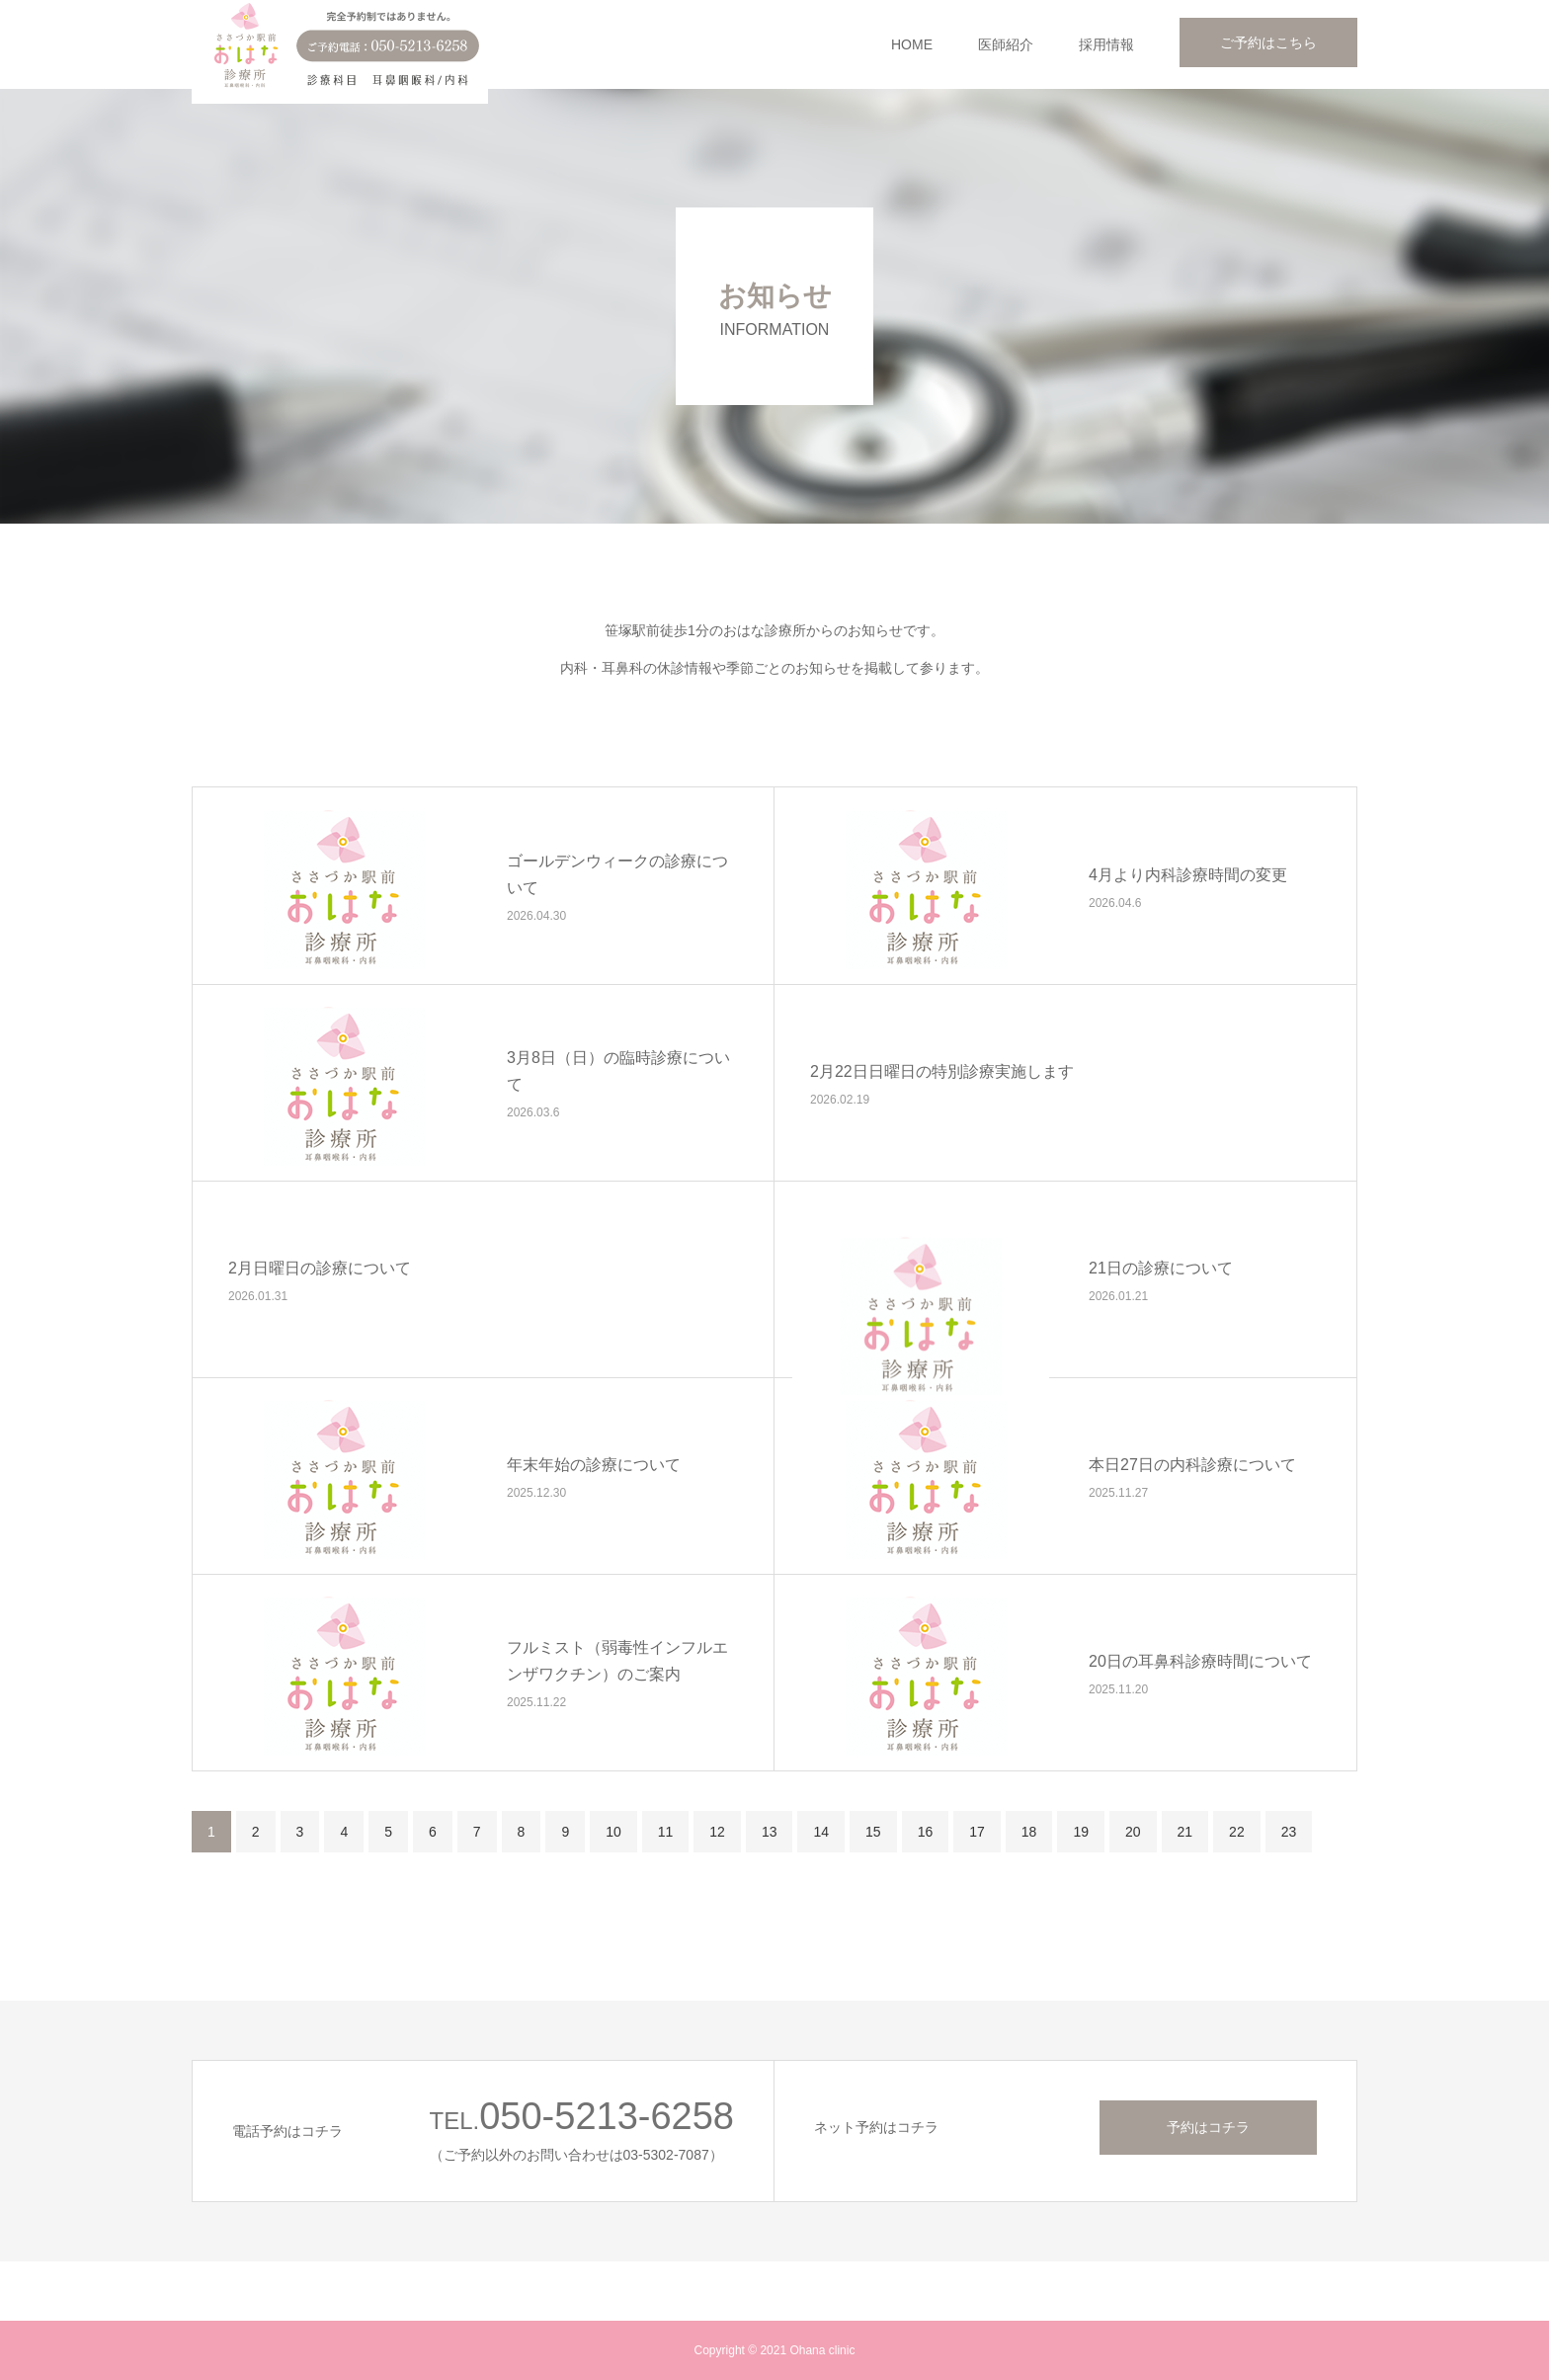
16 (926, 1832)
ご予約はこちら (1268, 42)
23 (1289, 1832)
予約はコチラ (1208, 2127)
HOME (912, 44)
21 (1185, 1832)
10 (613, 1832)
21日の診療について (1161, 1268)
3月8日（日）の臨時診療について (618, 1071)
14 (821, 1832)
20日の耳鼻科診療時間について (1200, 1661)
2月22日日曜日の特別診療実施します (942, 1071)
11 (666, 1832)
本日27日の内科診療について (1192, 1464)
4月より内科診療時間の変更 (1188, 874)
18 (1029, 1832)
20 (1133, 1832)
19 (1081, 1832)
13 (769, 1832)
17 (977, 1832)
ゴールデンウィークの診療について (617, 874)
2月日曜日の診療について (319, 1268)
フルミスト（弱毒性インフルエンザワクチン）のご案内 (617, 1660)
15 (873, 1832)
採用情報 (1106, 44)
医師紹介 (1005, 44)
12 (717, 1832)
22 (1237, 1832)
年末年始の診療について (594, 1464)
